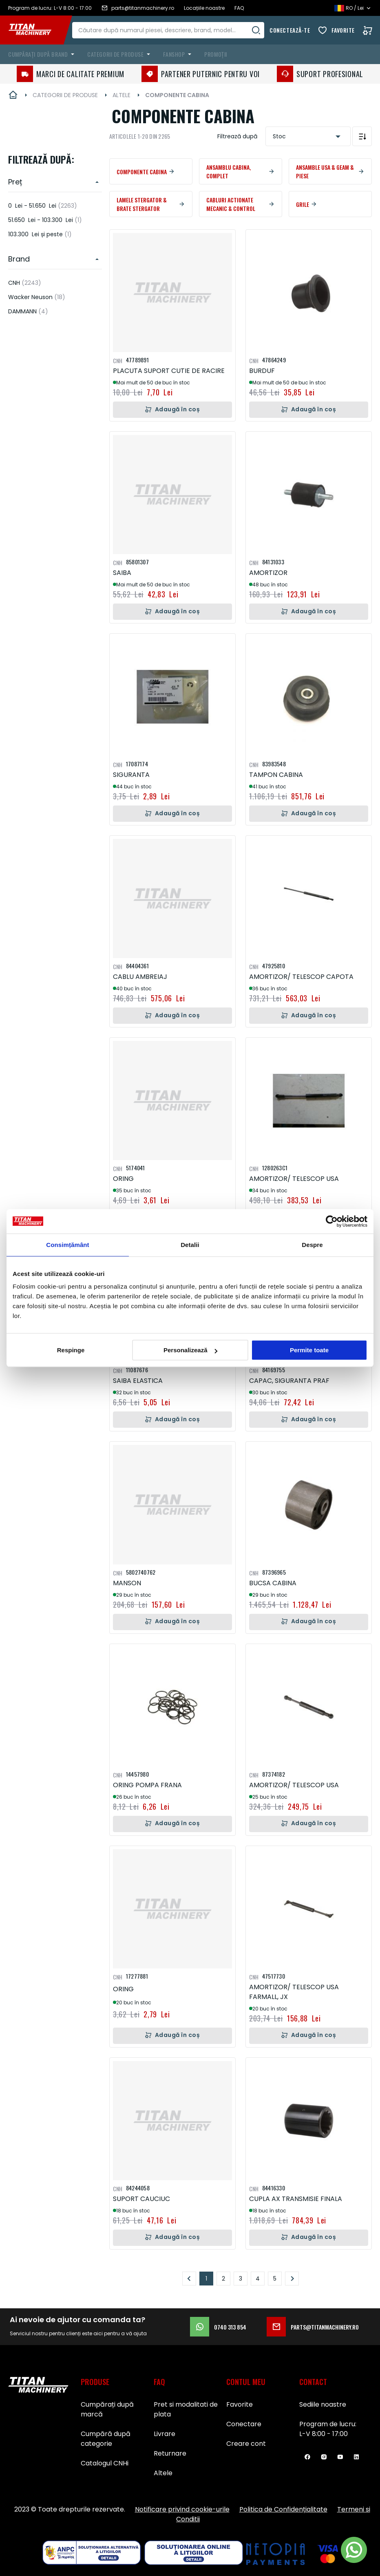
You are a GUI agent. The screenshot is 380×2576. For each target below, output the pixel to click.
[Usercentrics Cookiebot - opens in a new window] (331, 1221)
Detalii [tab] (190, 1244)
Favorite (343, 30)
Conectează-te (290, 30)
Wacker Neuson (36, 297)
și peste (40, 234)
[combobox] (174, 30)
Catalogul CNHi (104, 2463)
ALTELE (121, 95)
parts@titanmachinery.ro (313, 2326)
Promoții (215, 54)
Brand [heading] (19, 259)
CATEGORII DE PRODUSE (65, 95)
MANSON (127, 1583)
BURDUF (262, 370)
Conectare (243, 2424)
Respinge (71, 1350)
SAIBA (122, 572)
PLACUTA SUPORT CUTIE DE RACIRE (169, 370)
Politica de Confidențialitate (283, 2509)
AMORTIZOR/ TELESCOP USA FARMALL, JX (294, 1991)
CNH (24, 283)
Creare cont (246, 2443)
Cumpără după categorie (105, 2438)
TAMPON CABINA (276, 774)
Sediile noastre (322, 2404)
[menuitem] (42, 54)
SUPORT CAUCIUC (141, 2198)
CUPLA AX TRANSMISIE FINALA (295, 2198)
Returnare (170, 2453)
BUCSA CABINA (272, 1583)
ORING (123, 1178)
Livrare (164, 2433)
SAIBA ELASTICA (138, 1380)
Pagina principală (13, 95)
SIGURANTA (131, 774)
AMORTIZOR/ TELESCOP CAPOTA (301, 976)
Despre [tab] (312, 1244)
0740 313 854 (218, 2326)
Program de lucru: (327, 2424)
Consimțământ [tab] (67, 1244)
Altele (163, 2473)
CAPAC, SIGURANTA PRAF (289, 1380)
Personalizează (190, 1350)
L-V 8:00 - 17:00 (323, 2433)
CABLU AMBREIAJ (140, 976)
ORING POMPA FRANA (147, 1785)
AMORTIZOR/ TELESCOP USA (294, 1178)
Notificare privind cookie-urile (182, 2509)
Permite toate (309, 1350)
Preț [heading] (15, 182)
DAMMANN (28, 311)
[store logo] (36, 30)
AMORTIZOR (268, 572)
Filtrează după (237, 136)
